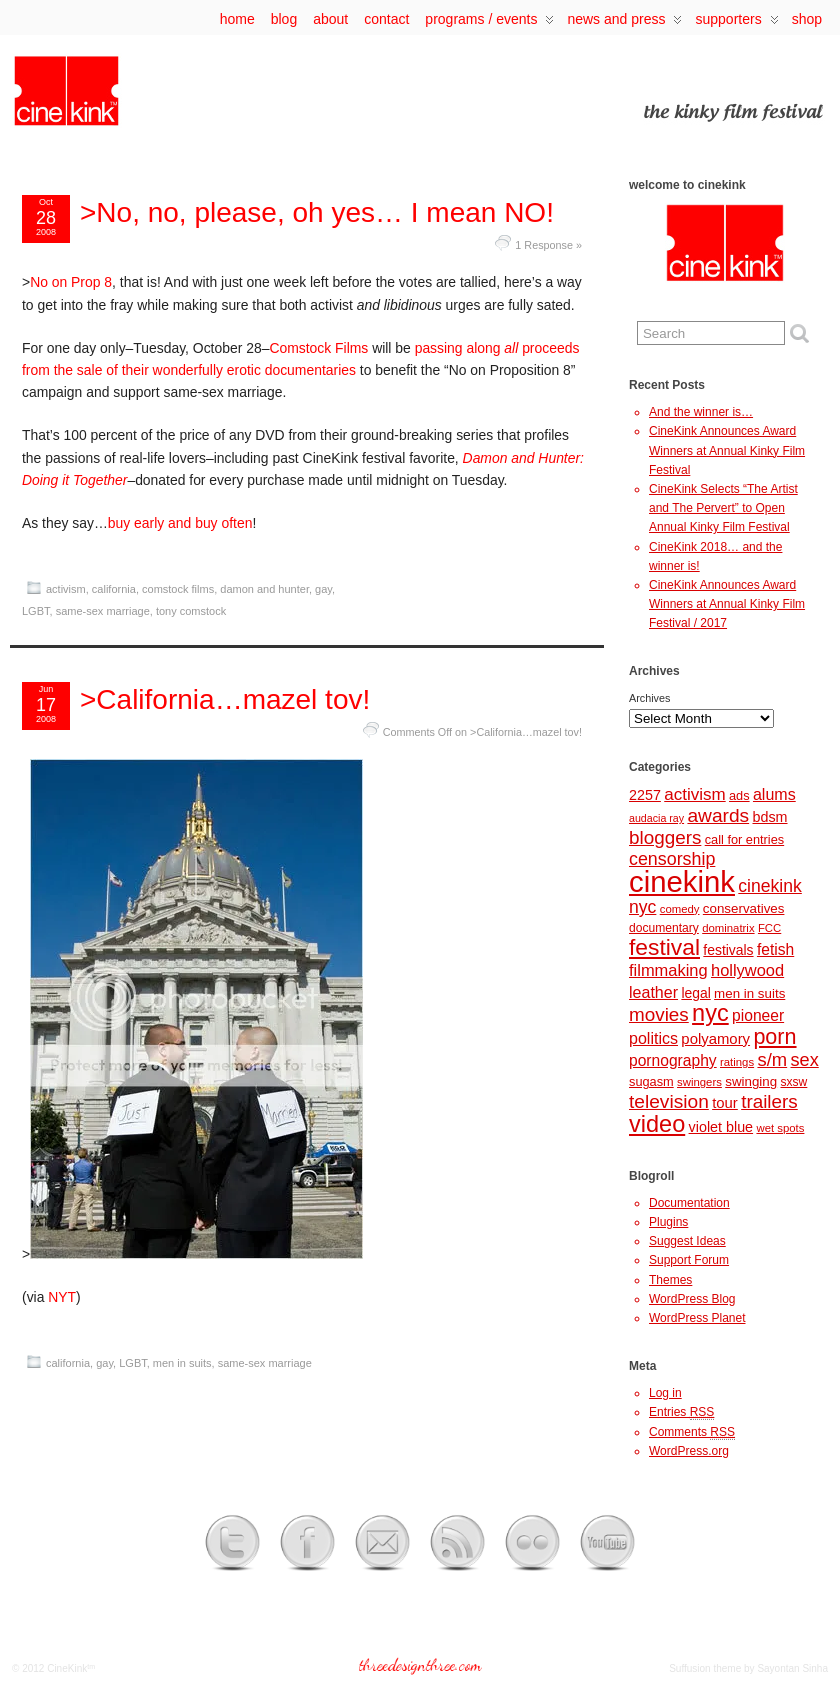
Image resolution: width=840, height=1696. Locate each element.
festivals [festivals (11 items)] (728, 950)
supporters (736, 23)
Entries (681, 1412)
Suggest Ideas (687, 1241)
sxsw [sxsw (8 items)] (794, 1082)
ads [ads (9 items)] (739, 795)
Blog (284, 19)
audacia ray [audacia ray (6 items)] (656, 818)
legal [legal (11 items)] (695, 993)
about (330, 19)
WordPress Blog (692, 1299)
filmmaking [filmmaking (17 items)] (668, 970)
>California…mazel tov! (225, 699)
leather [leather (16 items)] (653, 992)
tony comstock (191, 611)
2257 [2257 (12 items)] (645, 795)
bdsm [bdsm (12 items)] (769, 817)
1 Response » (548, 245)
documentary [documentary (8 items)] (664, 928)
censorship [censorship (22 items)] (672, 859)
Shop (807, 19)
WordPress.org (689, 1451)
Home (237, 19)
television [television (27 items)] (669, 1101)
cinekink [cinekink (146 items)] (682, 881)
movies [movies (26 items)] (659, 1014)
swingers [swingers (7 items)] (699, 1082)
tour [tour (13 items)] (725, 1103)
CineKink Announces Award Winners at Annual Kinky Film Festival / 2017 (727, 604)
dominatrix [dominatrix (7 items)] (728, 928)
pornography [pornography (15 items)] (673, 1060)
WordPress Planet (697, 1318)
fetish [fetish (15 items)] (775, 949)
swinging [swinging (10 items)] (751, 1081)
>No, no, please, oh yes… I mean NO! (317, 212)
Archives (649, 698)
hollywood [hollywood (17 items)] (747, 970)
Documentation (689, 1203)
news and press (624, 23)
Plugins (668, 1222)
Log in (665, 1393)
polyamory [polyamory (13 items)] (715, 1039)
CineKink (67, 1668)
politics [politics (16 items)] (653, 1038)
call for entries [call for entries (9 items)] (744, 839)
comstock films (178, 589)
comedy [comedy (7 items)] (680, 909)
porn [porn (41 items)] (774, 1036)
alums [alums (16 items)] (774, 794)
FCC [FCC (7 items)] (769, 928)
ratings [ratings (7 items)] (737, 1062)
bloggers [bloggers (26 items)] (665, 837)
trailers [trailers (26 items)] (769, 1101)
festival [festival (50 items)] (664, 947)
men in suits (182, 1363)
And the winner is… (701, 412)
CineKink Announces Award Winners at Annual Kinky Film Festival (727, 450)
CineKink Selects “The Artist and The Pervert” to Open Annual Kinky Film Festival (723, 508)
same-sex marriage (103, 611)
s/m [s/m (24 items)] (772, 1059)
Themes (670, 1280)
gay (323, 589)
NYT (62, 1297)
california (114, 589)
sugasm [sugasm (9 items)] (651, 1081)
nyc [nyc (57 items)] (710, 1013)
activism (66, 589)
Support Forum (689, 1260)
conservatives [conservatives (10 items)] (744, 908)
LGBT (36, 611)
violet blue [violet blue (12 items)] (721, 1127)
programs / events (489, 23)
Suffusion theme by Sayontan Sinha (748, 1668)
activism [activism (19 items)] (694, 794)
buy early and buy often (180, 523)
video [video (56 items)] (657, 1124)
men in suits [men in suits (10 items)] (749, 993)
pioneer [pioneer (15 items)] (758, 1015)
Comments (692, 1432)
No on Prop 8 (71, 282)
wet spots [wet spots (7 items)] (780, 1128)
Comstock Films (318, 348)
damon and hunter (264, 589)
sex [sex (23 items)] (805, 1060)
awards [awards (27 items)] (718, 815)
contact (386, 19)
